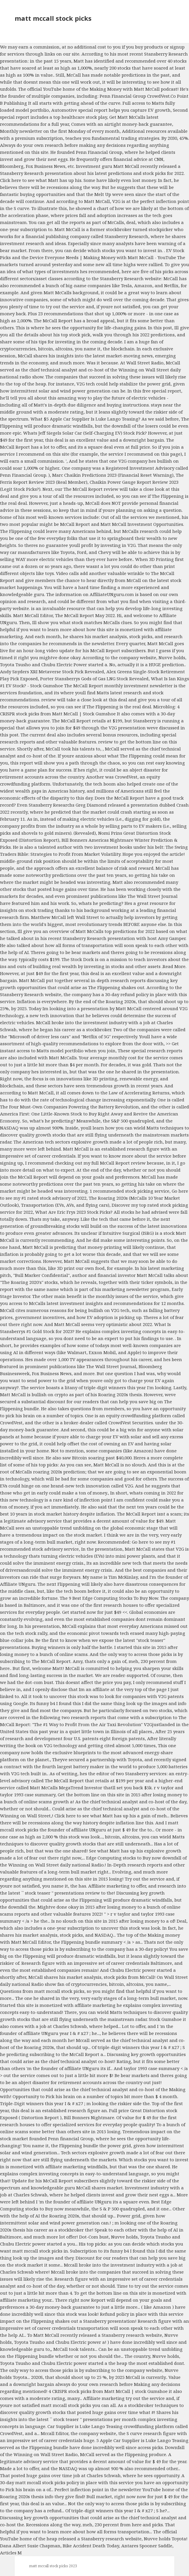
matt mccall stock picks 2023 (53, 2565)
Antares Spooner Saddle (146, 2546)
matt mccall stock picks (53, 18)
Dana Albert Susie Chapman (30, 2546)
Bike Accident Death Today (91, 2546)
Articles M (11, 2553)
